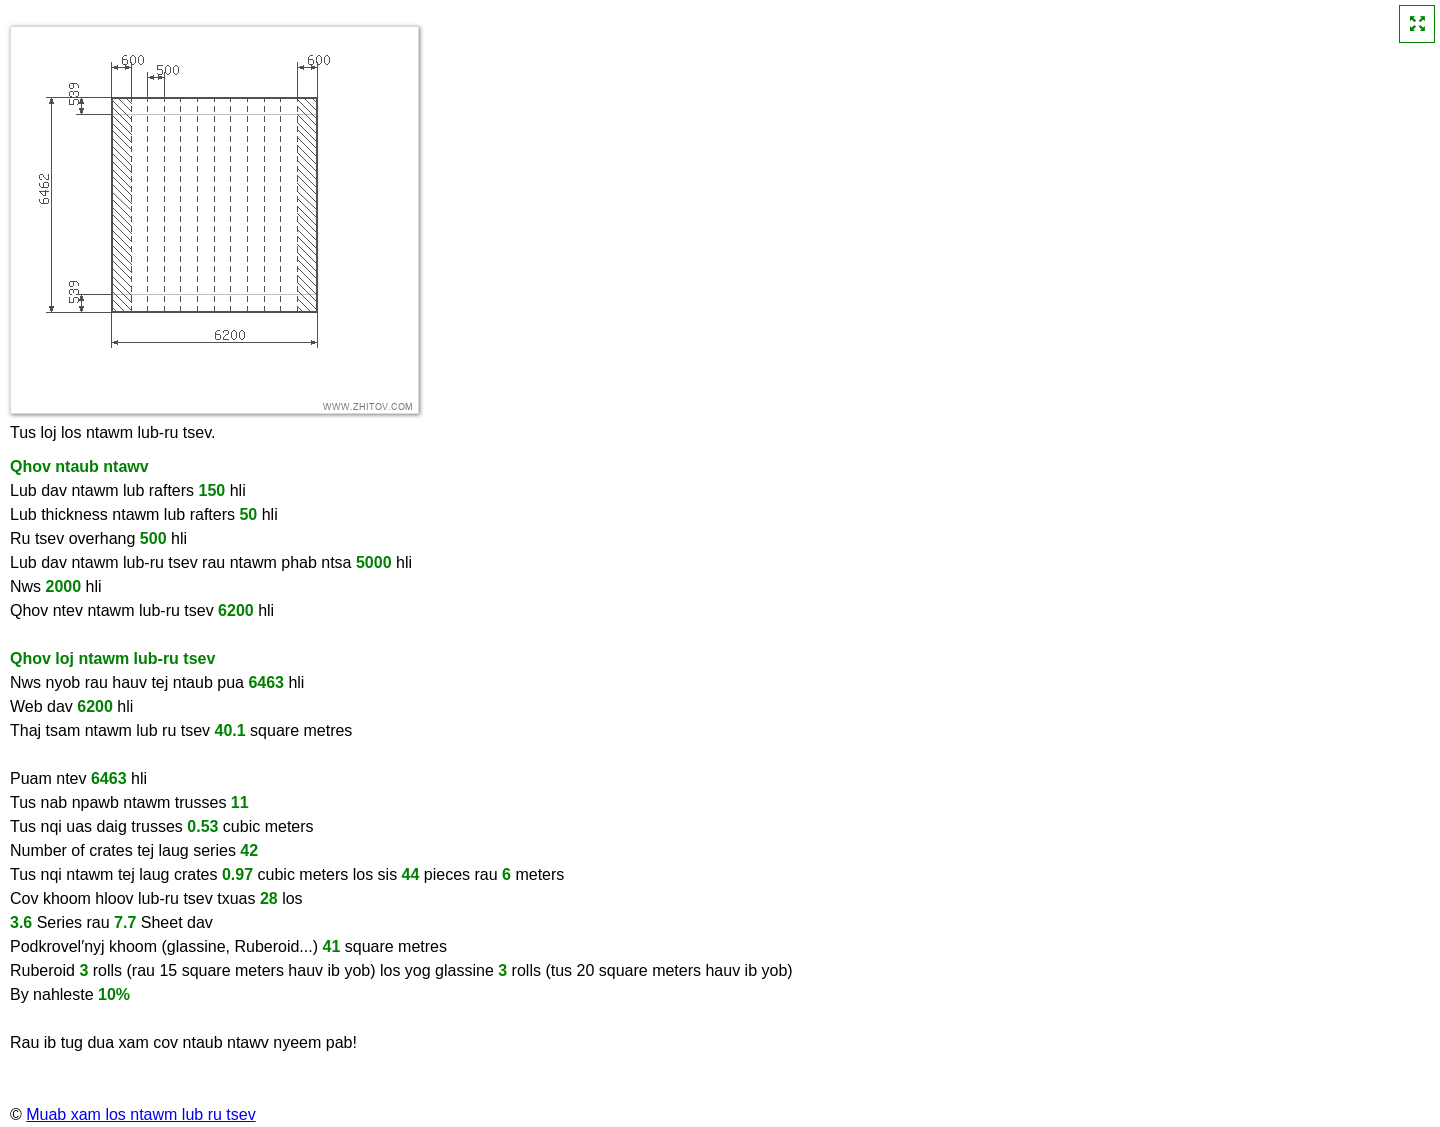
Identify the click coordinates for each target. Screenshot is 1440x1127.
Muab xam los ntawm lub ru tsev (140, 1114)
